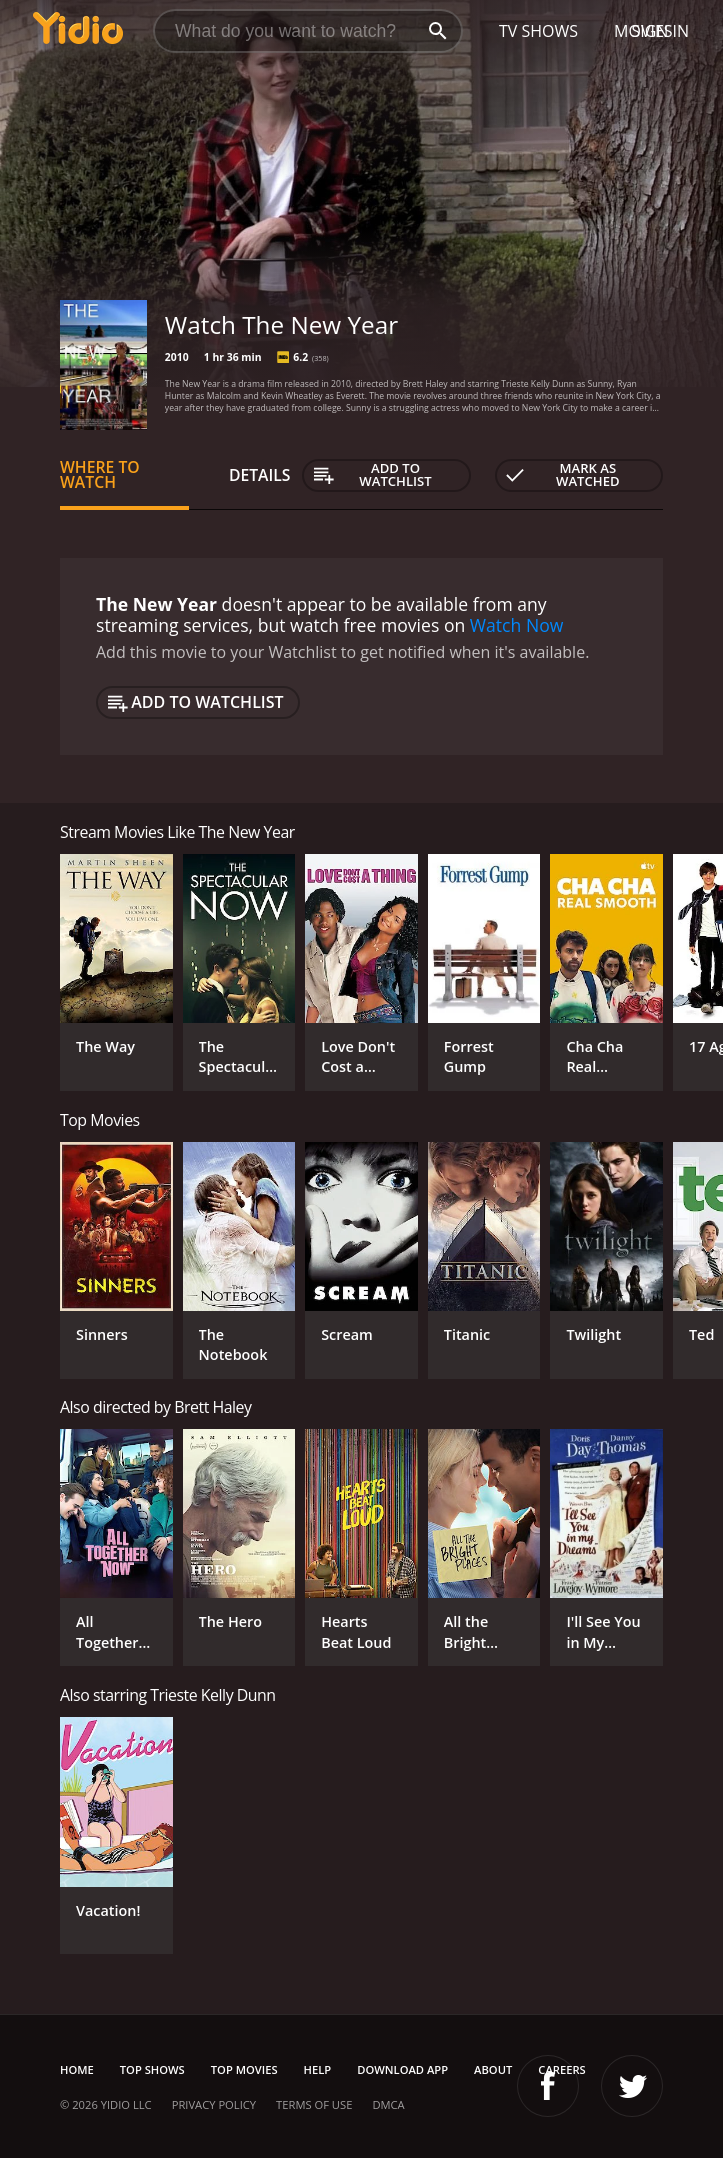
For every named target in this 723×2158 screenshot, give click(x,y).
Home (77, 2069)
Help (318, 2069)
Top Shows (152, 2069)
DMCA (388, 2104)
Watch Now (517, 625)
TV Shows (538, 31)
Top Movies (244, 2069)
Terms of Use (314, 2104)
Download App (402, 2069)
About (493, 2069)
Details (260, 475)
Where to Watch (100, 475)
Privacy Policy (214, 2104)
